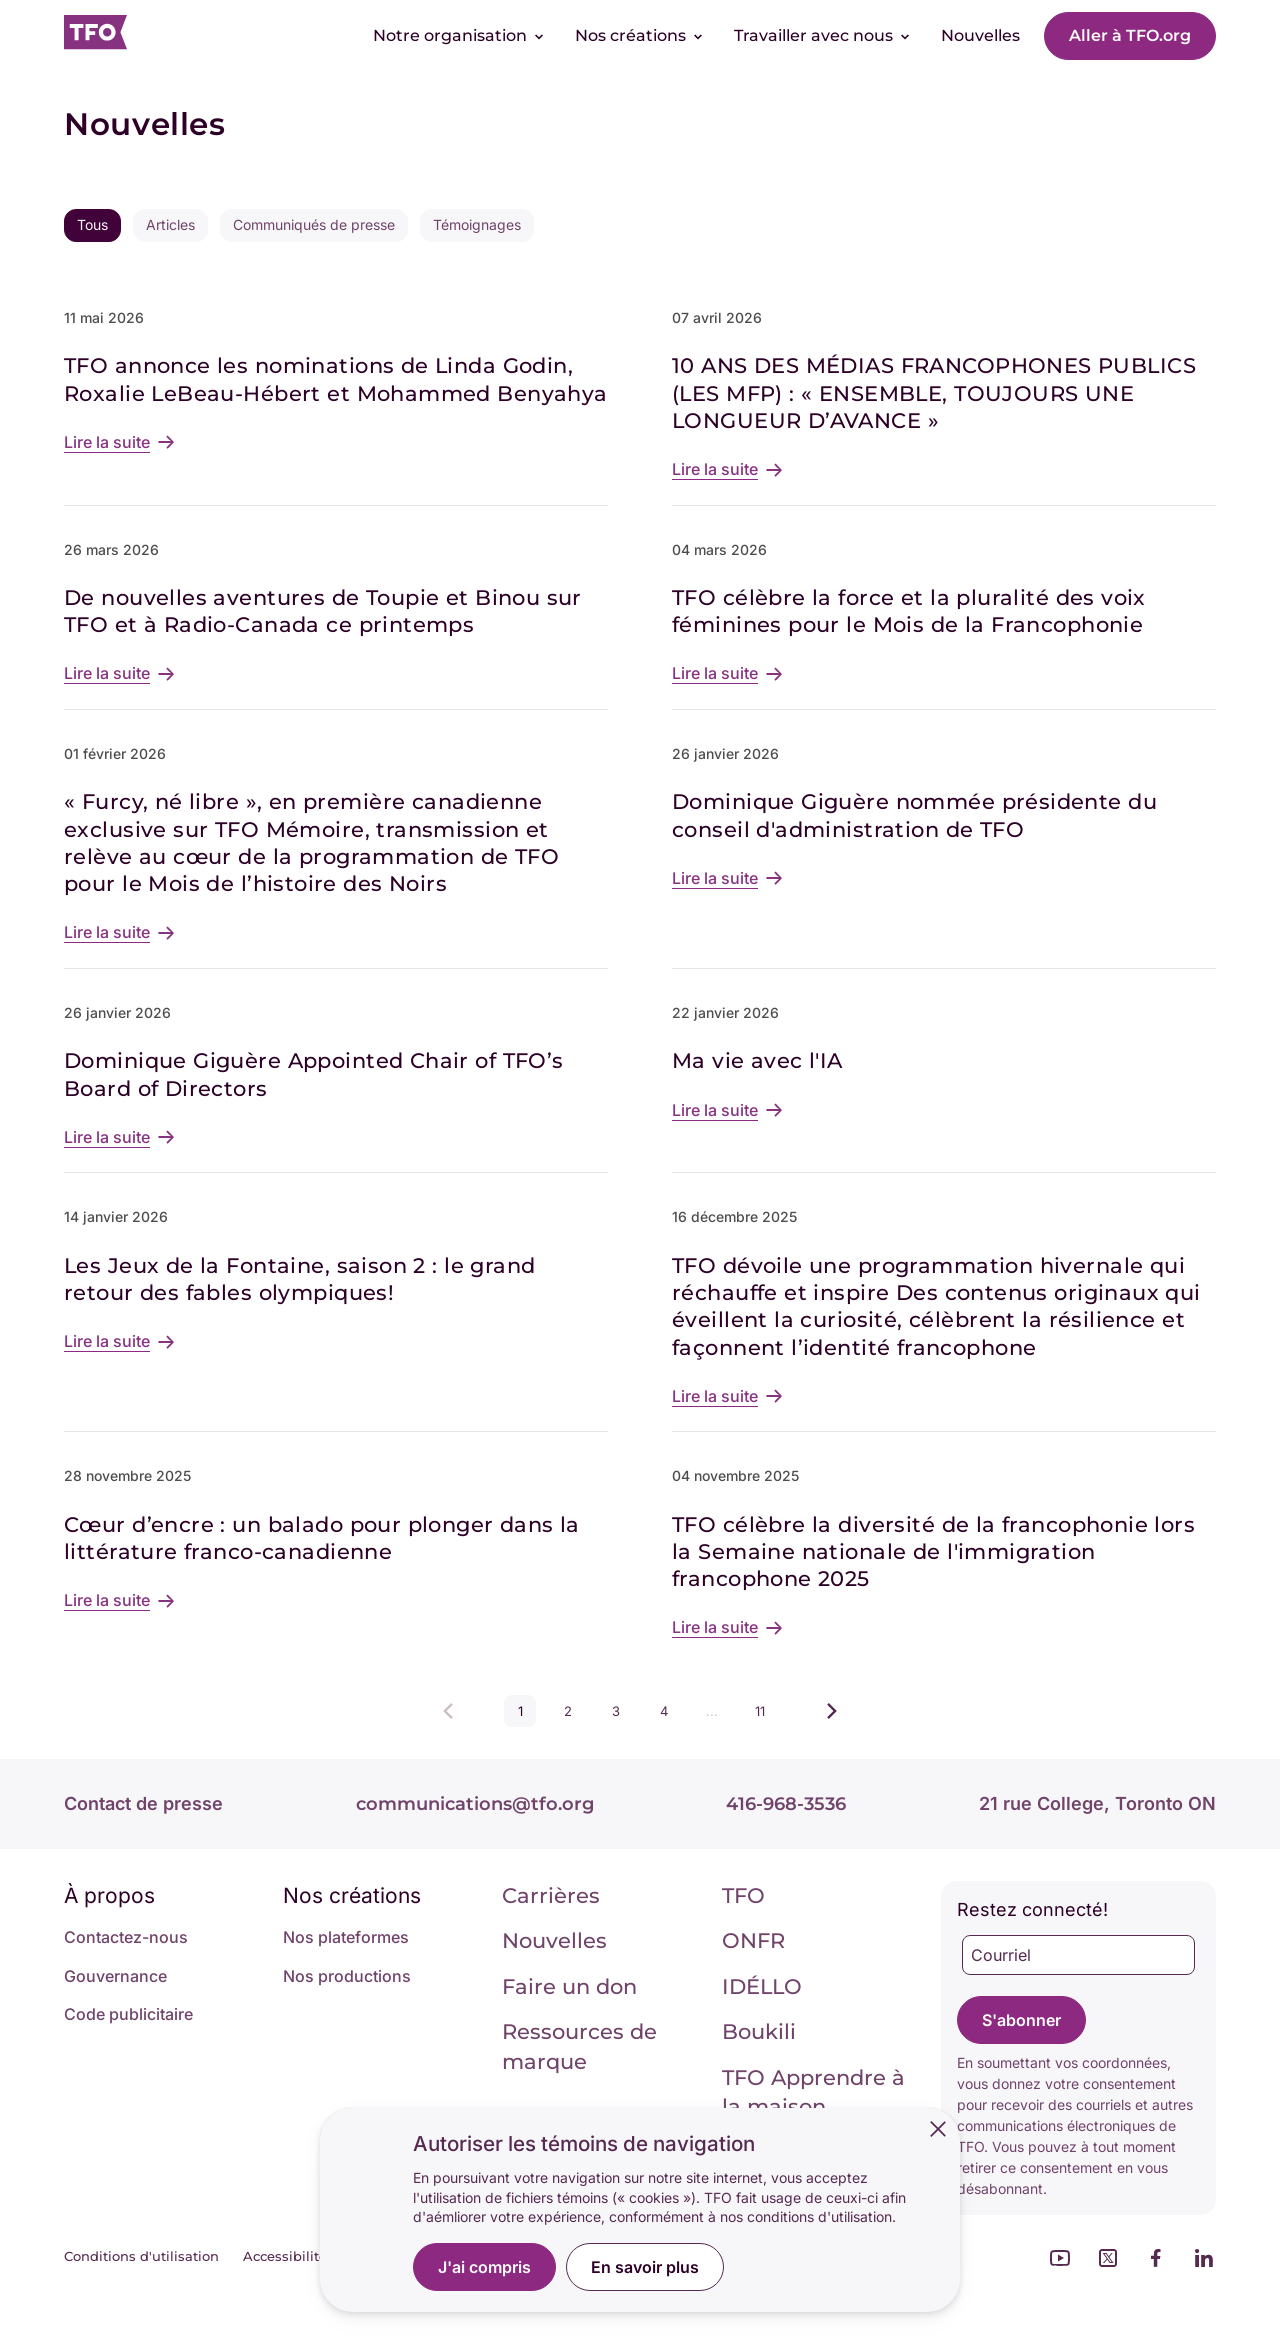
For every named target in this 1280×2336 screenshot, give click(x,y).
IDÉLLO (762, 1986)
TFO (743, 1895)
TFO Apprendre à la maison (813, 2092)
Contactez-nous (126, 1937)
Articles (170, 224)
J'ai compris (484, 2267)
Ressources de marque (579, 2046)
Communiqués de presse (314, 224)
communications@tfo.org (475, 1804)
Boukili (759, 2031)
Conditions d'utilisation (141, 2256)
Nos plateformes (346, 1937)
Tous (92, 224)
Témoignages (477, 224)
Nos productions (347, 1976)
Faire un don (569, 1986)
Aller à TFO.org (1130, 35)
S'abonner (1021, 2020)
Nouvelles (554, 1940)
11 (765, 1715)
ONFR (753, 1940)
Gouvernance (115, 1976)
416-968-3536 (786, 1804)
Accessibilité (285, 2256)
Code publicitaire (128, 2014)
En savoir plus (645, 2267)
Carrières (551, 1895)
